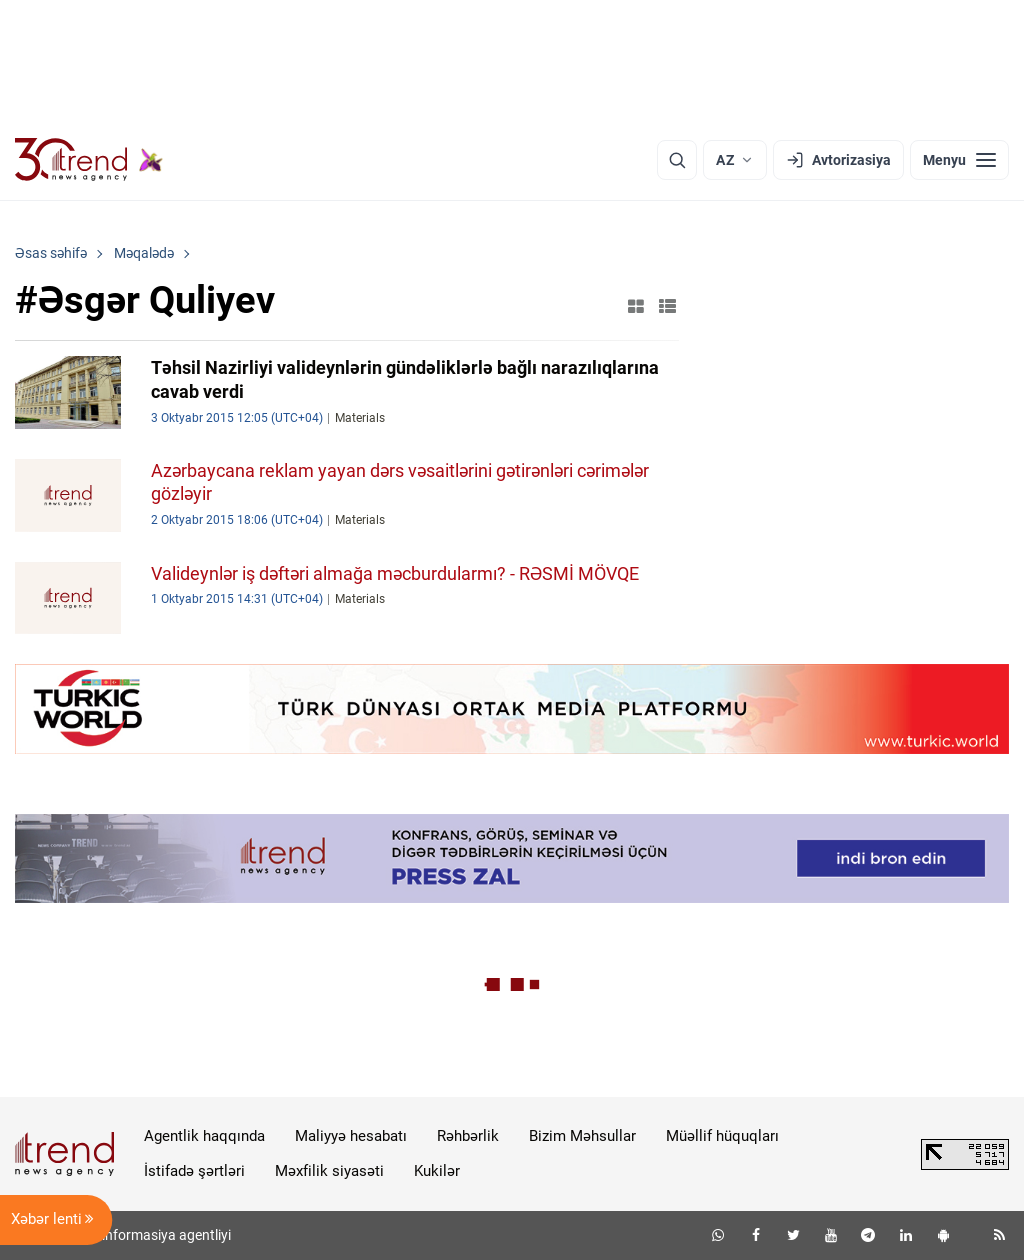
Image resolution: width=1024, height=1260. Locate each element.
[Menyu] (959, 160)
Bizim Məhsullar (582, 1136)
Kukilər (437, 1171)
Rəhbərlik (468, 1136)
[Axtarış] (677, 160)
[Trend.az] (89, 160)
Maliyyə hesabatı (351, 1136)
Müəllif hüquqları (722, 1136)
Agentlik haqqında (204, 1136)
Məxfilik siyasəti (329, 1171)
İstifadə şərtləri (194, 1171)
